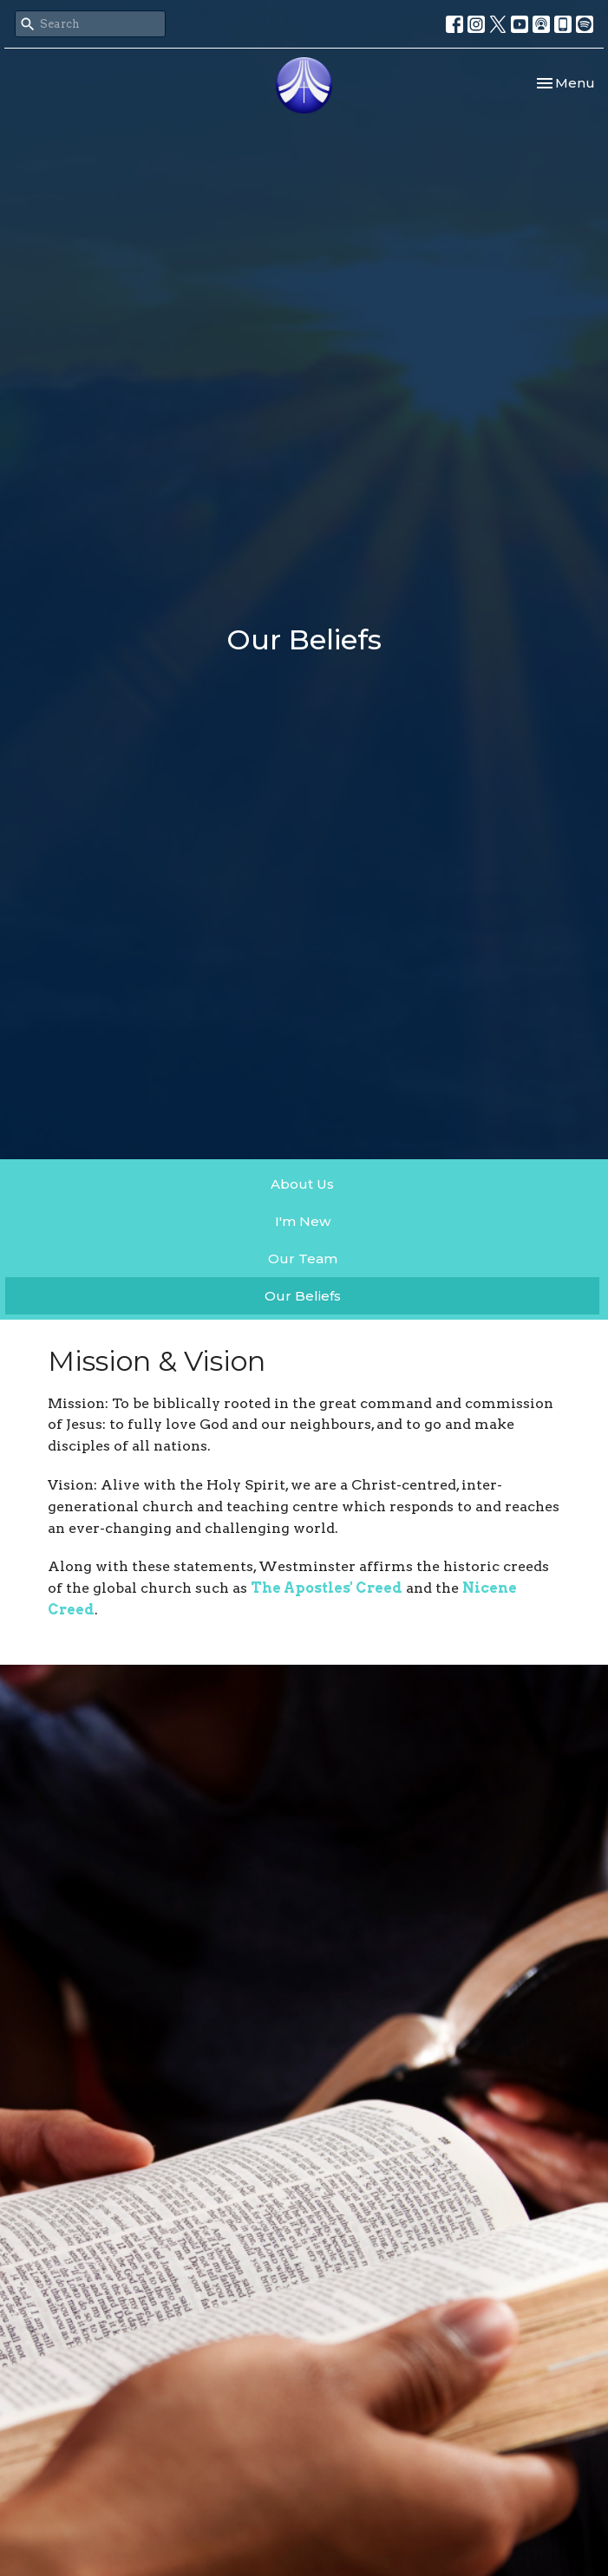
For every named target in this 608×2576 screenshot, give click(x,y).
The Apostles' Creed (326, 1588)
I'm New (302, 1221)
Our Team (302, 1258)
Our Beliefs (303, 1296)
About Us (302, 1184)
